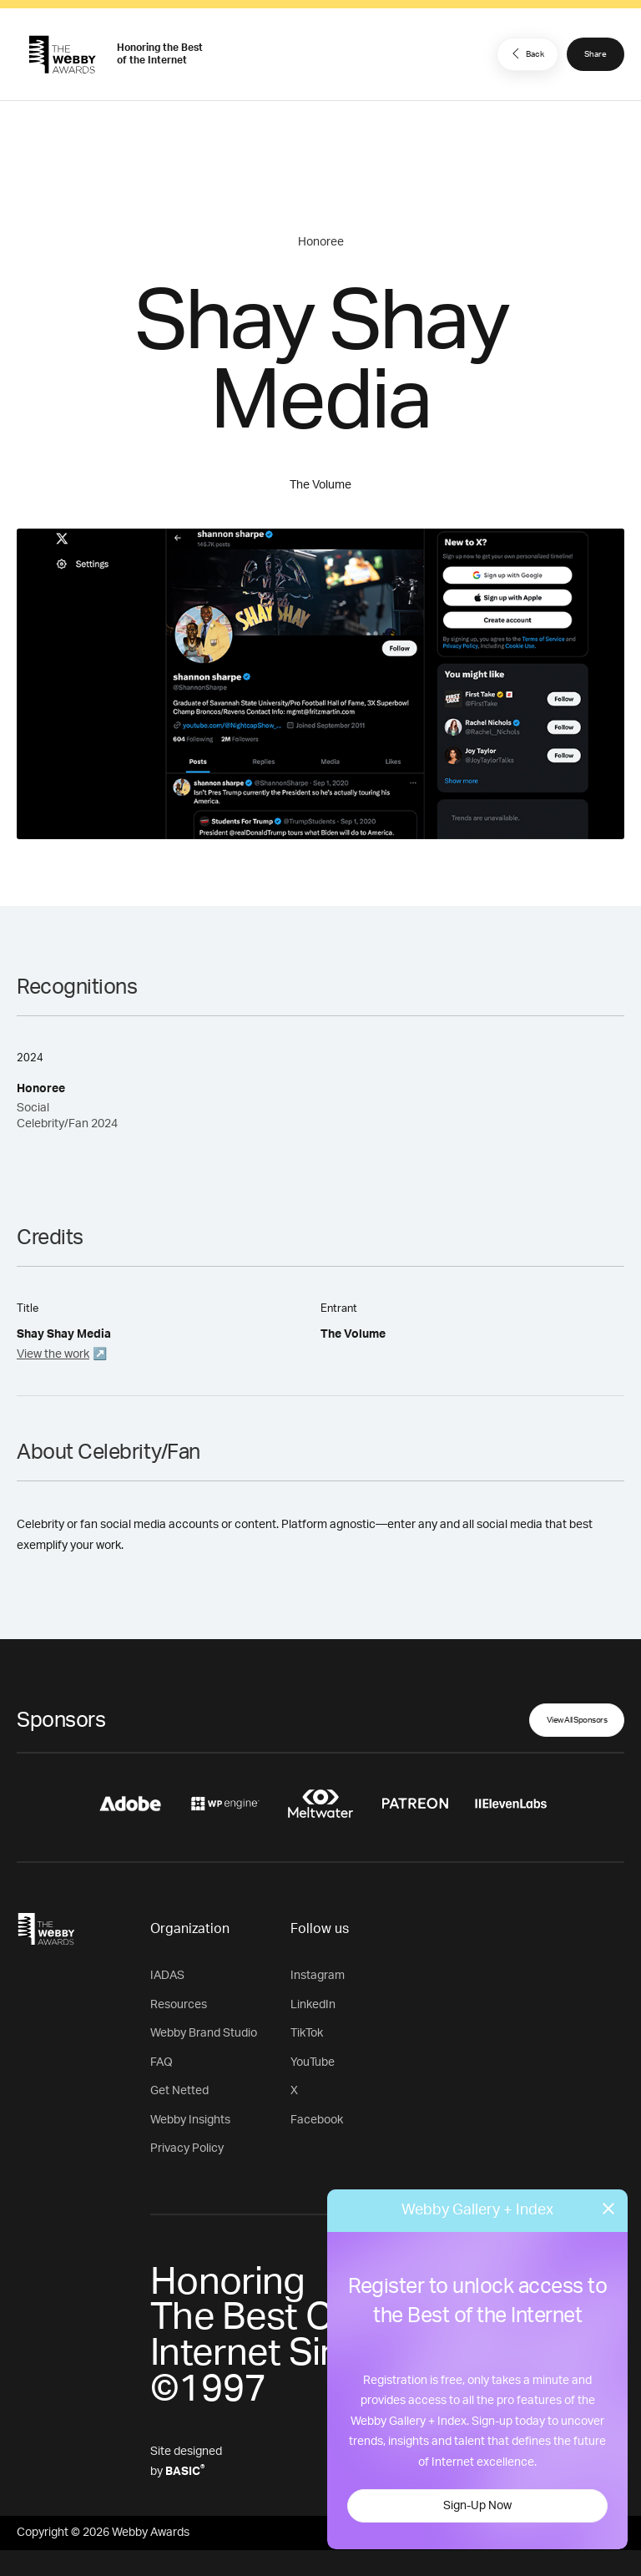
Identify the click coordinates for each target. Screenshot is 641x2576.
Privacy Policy (187, 2148)
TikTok (306, 2033)
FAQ (161, 2062)
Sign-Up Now (477, 2506)
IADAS (167, 1975)
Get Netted (179, 2091)
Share (595, 54)
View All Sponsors (577, 1720)
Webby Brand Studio (203, 2033)
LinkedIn (313, 2005)
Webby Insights (190, 2120)
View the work (53, 1354)
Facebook (316, 2120)
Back (525, 53)
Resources (178, 2005)
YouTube (312, 2062)
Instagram (317, 1975)
